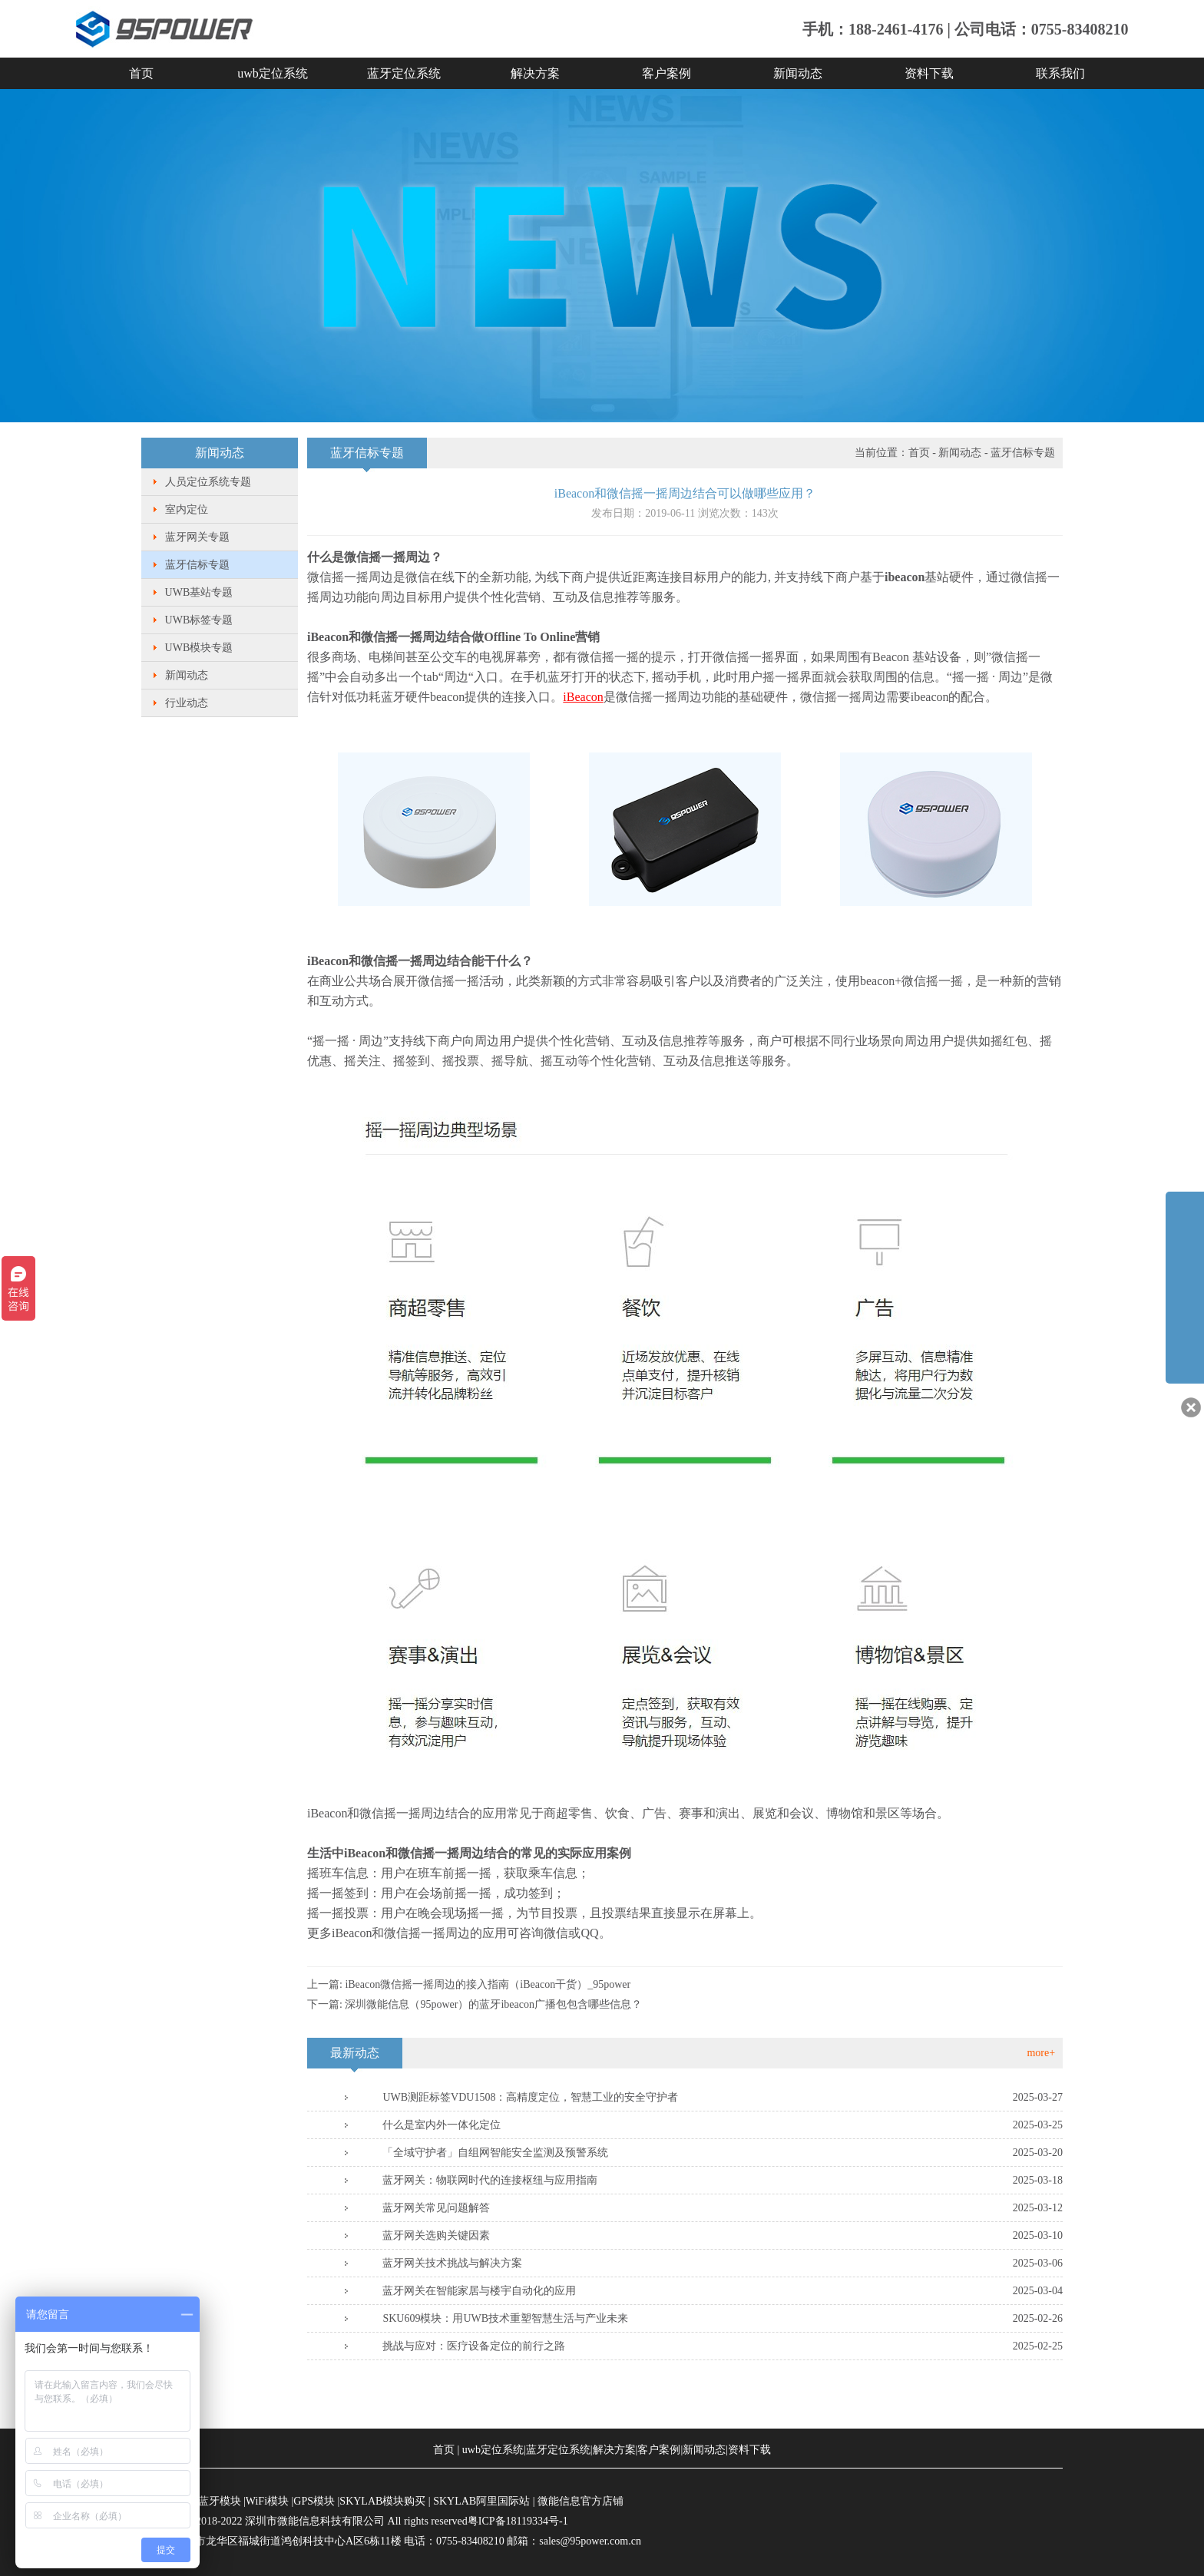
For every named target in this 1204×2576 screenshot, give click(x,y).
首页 (141, 73)
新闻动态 (797, 73)
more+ (1041, 2052)
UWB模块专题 (199, 647)
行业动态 (186, 703)
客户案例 (666, 73)
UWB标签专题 (199, 620)
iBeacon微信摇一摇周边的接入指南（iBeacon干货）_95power (487, 1984)
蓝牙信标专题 (197, 564)
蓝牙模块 (219, 2501)
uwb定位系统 (272, 73)
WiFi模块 (267, 2501)
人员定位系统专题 (208, 482)
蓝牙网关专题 (197, 537)
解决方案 (535, 73)
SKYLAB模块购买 (382, 2501)
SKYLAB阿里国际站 (481, 2501)
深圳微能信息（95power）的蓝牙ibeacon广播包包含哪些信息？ (493, 2004)
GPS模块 (314, 2501)
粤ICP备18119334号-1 (518, 2521)
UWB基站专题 (199, 592)
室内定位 (186, 509)
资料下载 (929, 73)
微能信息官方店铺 (581, 2501)
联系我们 (1060, 73)
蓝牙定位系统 (404, 73)
